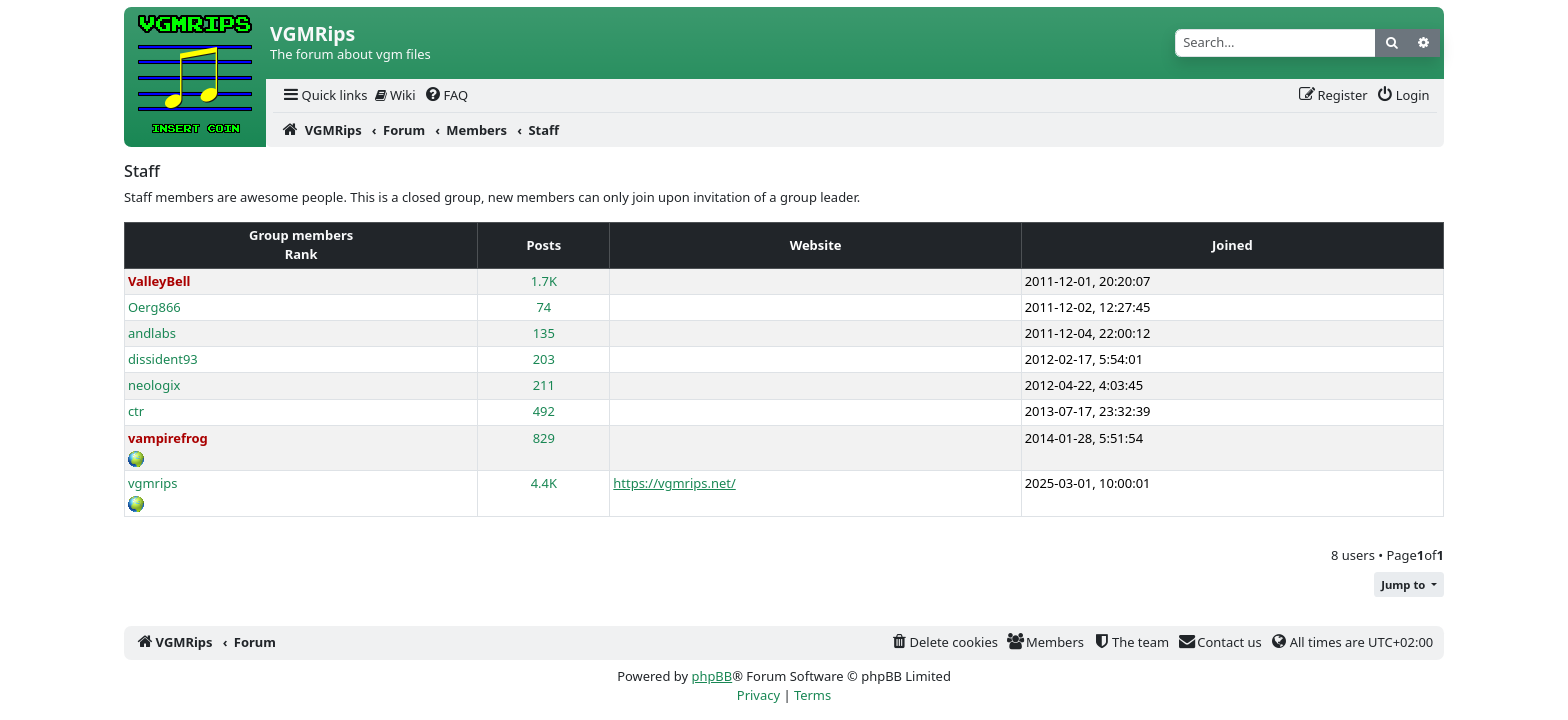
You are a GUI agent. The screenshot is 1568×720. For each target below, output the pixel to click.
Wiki (395, 95)
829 (544, 438)
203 (544, 359)
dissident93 (163, 359)
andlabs (152, 333)
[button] (1409, 584)
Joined (1232, 245)
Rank (301, 254)
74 (543, 307)
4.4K (544, 483)
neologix (154, 385)
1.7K (544, 281)
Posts (543, 245)
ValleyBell (159, 281)
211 (544, 385)
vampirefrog (168, 438)
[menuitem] (324, 95)
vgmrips (153, 483)
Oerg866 (154, 307)
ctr (136, 411)
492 (544, 411)
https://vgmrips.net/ (674, 483)
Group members (301, 235)
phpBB (711, 676)
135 (544, 333)
